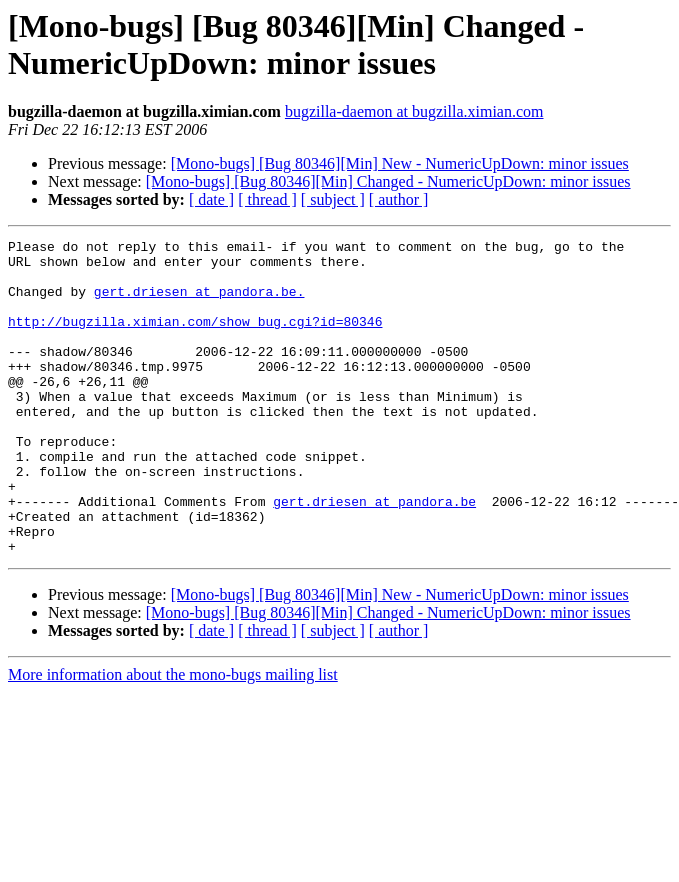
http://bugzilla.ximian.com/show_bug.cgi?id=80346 (195, 339)
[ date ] (211, 199)
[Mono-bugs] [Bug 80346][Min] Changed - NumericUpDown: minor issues (388, 181)
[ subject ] (333, 199)
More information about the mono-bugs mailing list (173, 737)
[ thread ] (267, 199)
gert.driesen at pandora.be (374, 555)
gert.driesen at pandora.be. (199, 303)
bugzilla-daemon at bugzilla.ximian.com (414, 111)
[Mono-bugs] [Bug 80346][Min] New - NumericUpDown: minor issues (400, 163)
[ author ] (399, 199)
